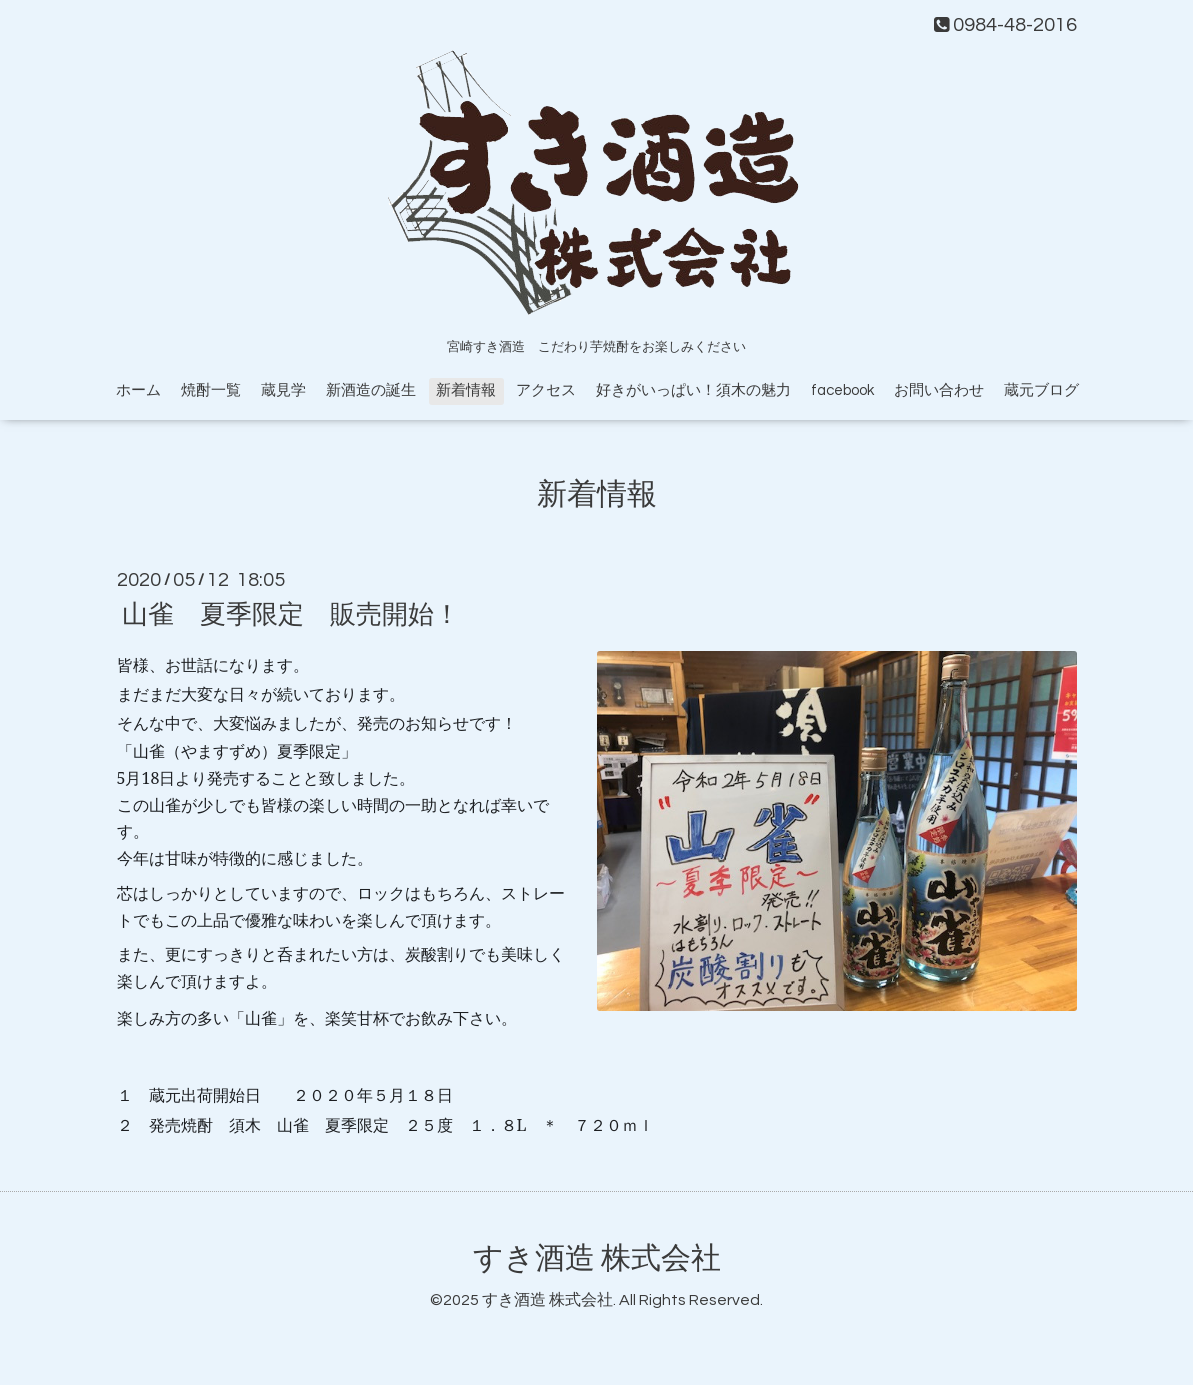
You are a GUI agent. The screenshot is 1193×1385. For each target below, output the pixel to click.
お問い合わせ (939, 390)
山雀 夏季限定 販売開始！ (291, 615)
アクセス (546, 390)
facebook (842, 390)
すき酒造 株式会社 (597, 1258)
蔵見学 (283, 390)
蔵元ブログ (1041, 390)
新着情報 (466, 390)
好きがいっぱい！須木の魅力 (693, 390)
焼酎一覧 (211, 390)
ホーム (138, 390)
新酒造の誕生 (371, 390)
